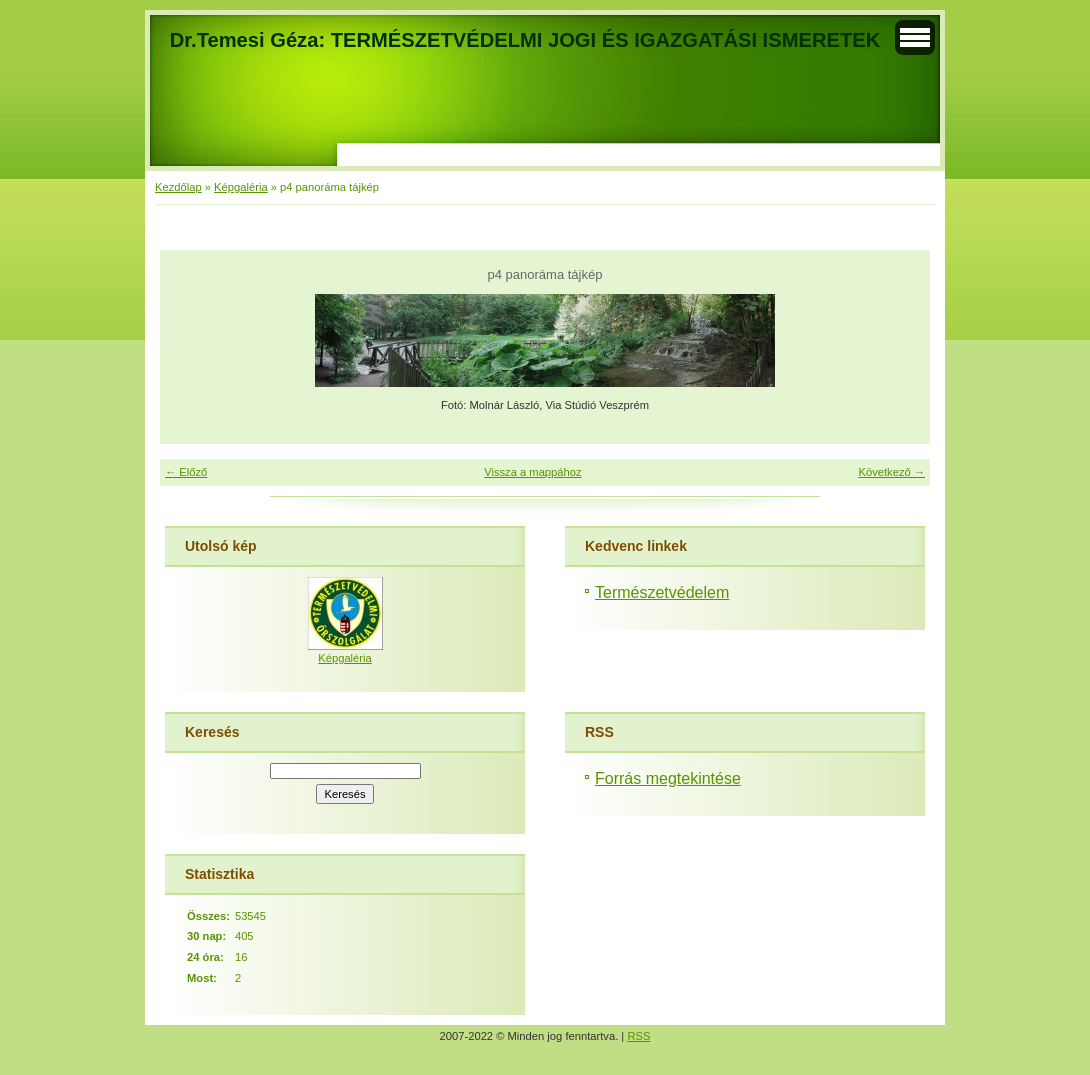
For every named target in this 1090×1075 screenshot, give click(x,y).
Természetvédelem (662, 592)
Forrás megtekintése (668, 778)
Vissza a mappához (532, 472)
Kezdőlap (178, 187)
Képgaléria (241, 187)
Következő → (891, 472)
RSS (638, 1036)
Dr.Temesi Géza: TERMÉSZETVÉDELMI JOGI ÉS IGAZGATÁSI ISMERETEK (525, 40)
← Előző (186, 472)
